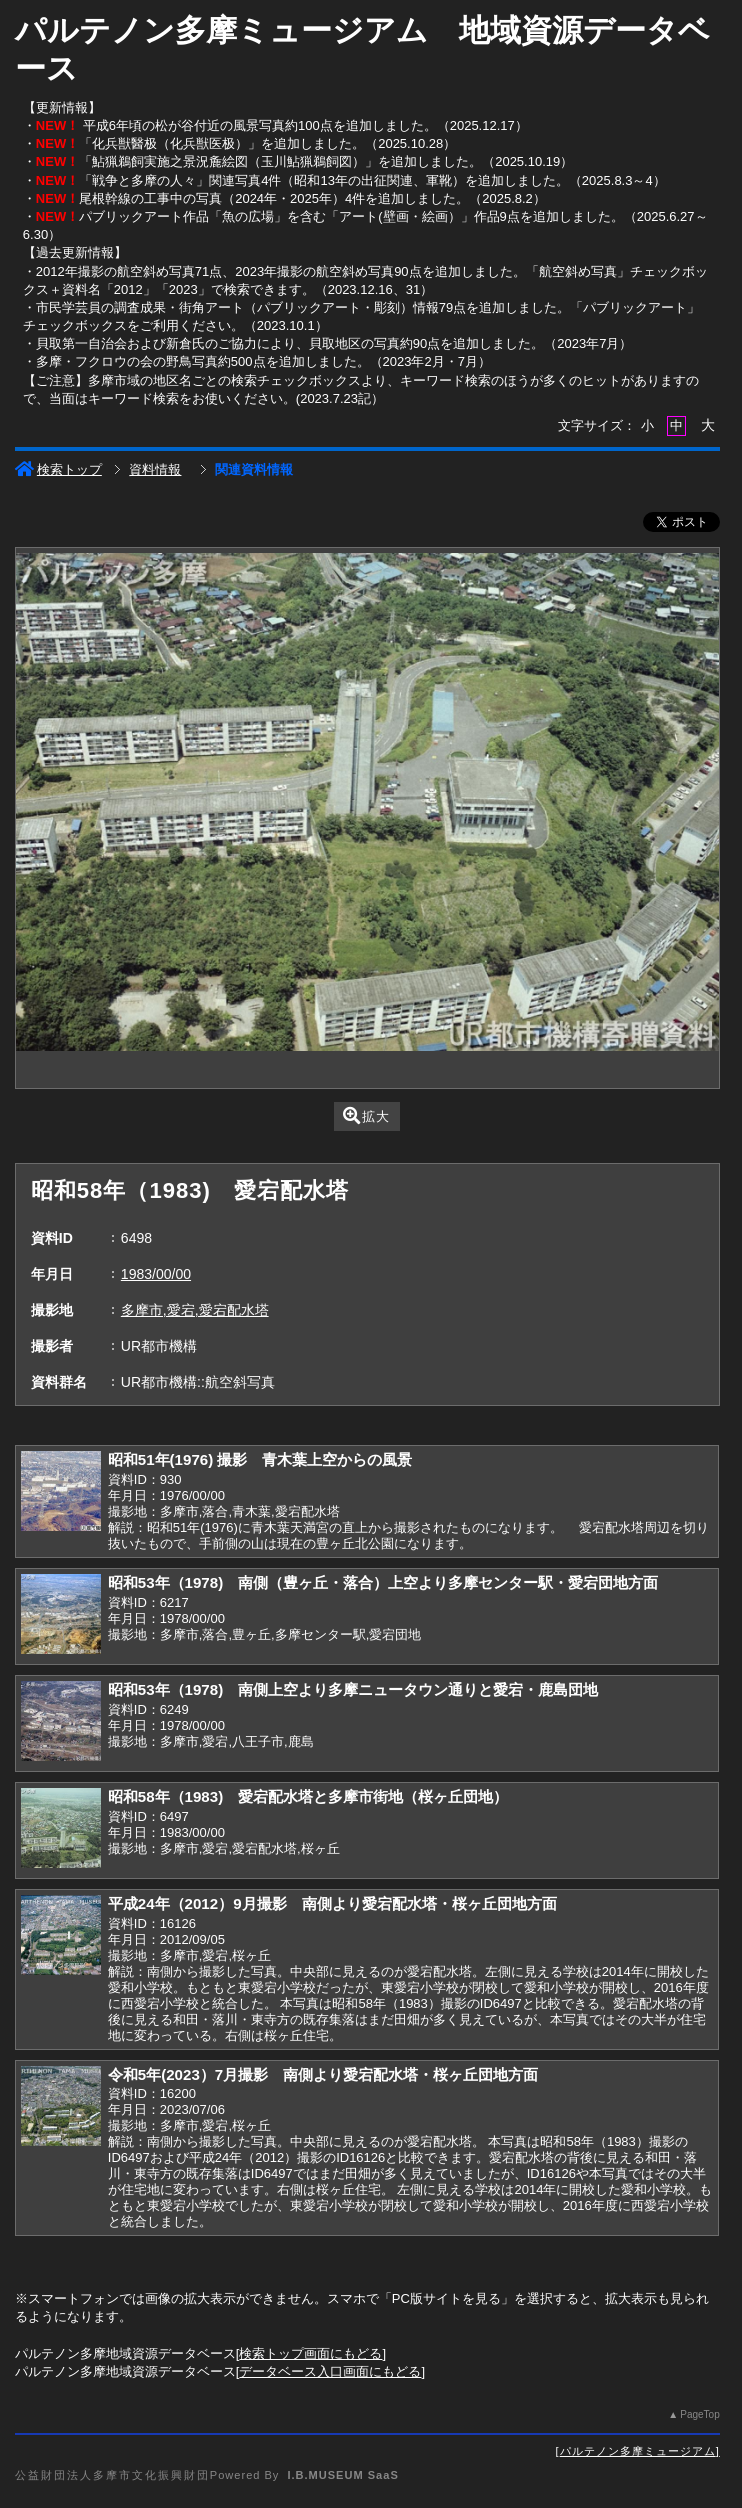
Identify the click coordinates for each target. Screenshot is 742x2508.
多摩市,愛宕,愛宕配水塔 (195, 1310)
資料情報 (155, 469)
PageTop (699, 2414)
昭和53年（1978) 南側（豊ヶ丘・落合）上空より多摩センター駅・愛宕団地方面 (383, 1582)
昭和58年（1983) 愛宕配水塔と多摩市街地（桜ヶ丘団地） (308, 1796)
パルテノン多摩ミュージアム (638, 2451)
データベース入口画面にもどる (330, 2371)
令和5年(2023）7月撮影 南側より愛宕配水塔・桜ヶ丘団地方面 (323, 2074)
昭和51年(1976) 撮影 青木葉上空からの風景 (260, 1459)
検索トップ (58, 469)
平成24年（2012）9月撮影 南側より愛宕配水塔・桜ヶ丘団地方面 (332, 1903)
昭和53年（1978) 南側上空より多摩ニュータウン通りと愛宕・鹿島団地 (353, 1689)
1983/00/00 (156, 1274)
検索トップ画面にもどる (310, 2353)
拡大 (366, 1115)
